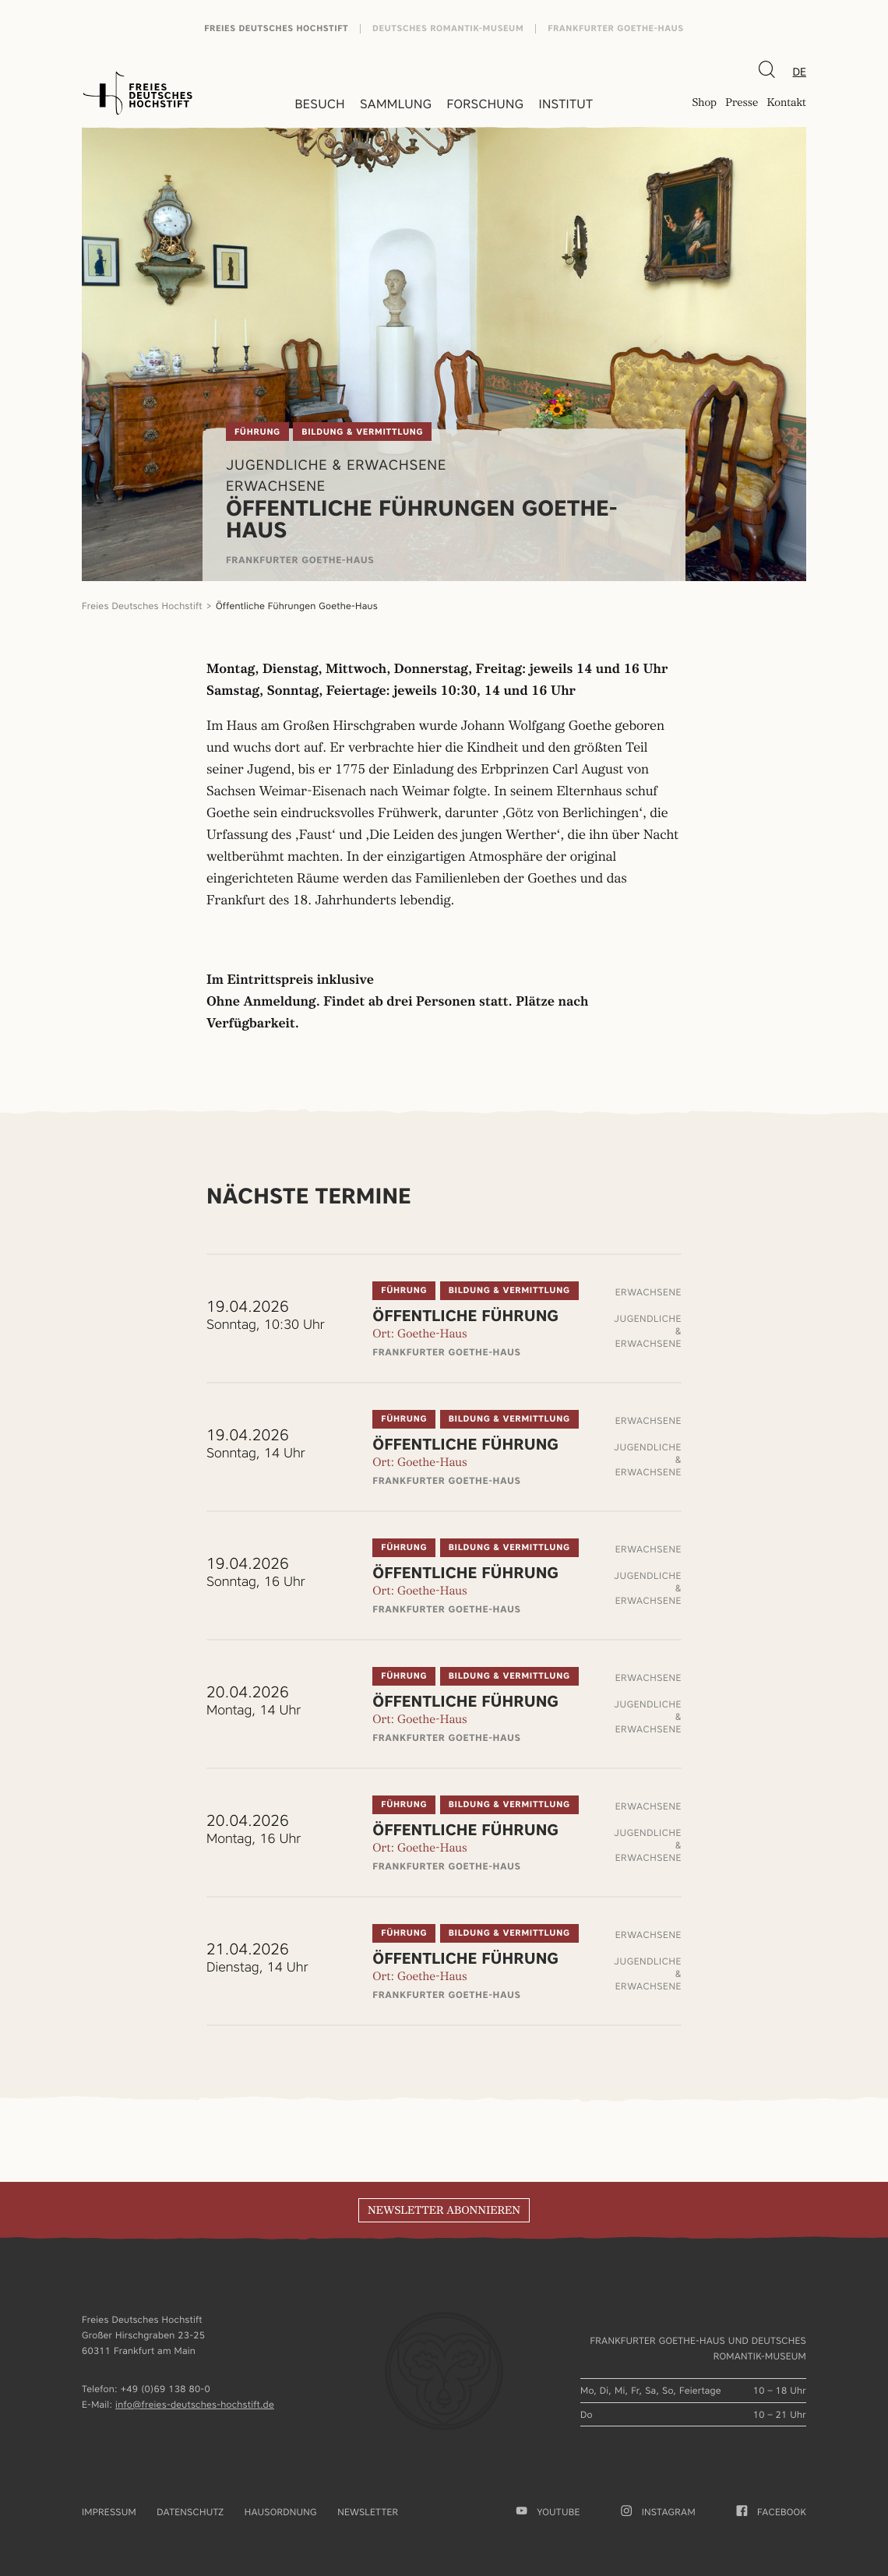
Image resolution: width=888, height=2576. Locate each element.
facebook (771, 2512)
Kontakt (786, 104)
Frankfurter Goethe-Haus (616, 28)
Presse (741, 104)
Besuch (320, 104)
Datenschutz (190, 2512)
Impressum (109, 2512)
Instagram (658, 2512)
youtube (548, 2512)
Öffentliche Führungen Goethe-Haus (297, 605)
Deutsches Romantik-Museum (447, 28)
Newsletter (367, 2512)
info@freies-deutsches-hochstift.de (194, 2404)
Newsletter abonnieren (444, 2211)
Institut (565, 104)
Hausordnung (281, 2512)
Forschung (484, 104)
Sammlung (396, 104)
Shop (704, 104)
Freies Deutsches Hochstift (276, 28)
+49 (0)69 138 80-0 (165, 2389)
